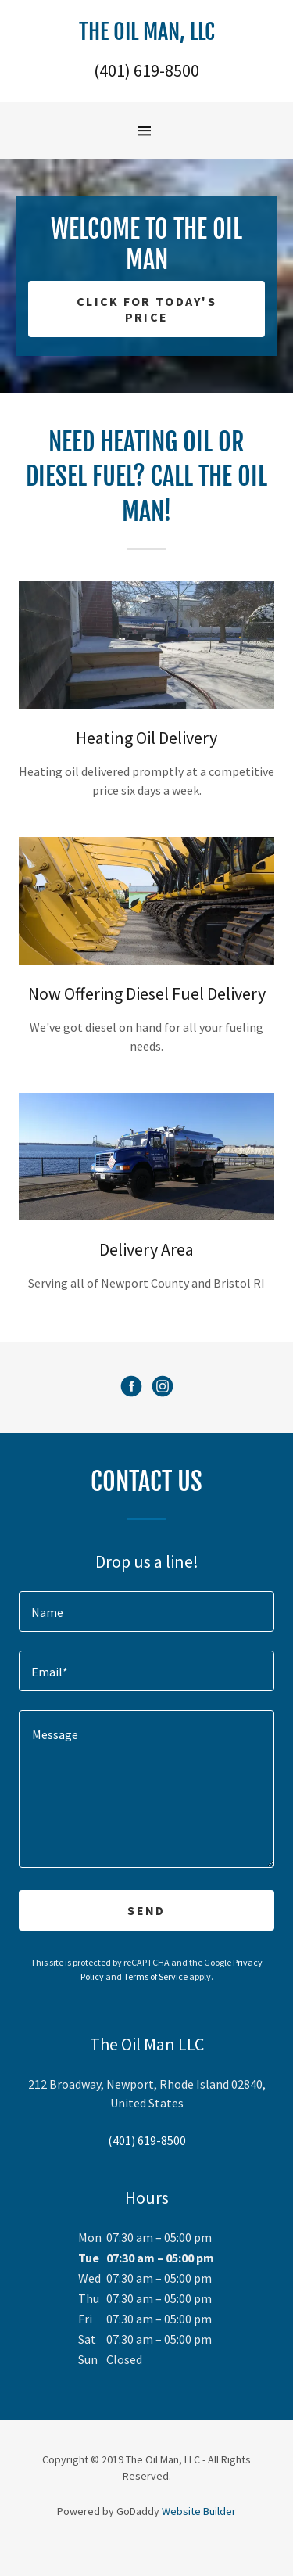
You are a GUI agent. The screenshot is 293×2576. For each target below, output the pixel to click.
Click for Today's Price (146, 309)
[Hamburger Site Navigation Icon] (151, 130)
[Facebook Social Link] (131, 1388)
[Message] (146, 1789)
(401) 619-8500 (146, 70)
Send (146, 1910)
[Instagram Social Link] (162, 1388)
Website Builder (199, 2511)
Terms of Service (155, 1976)
